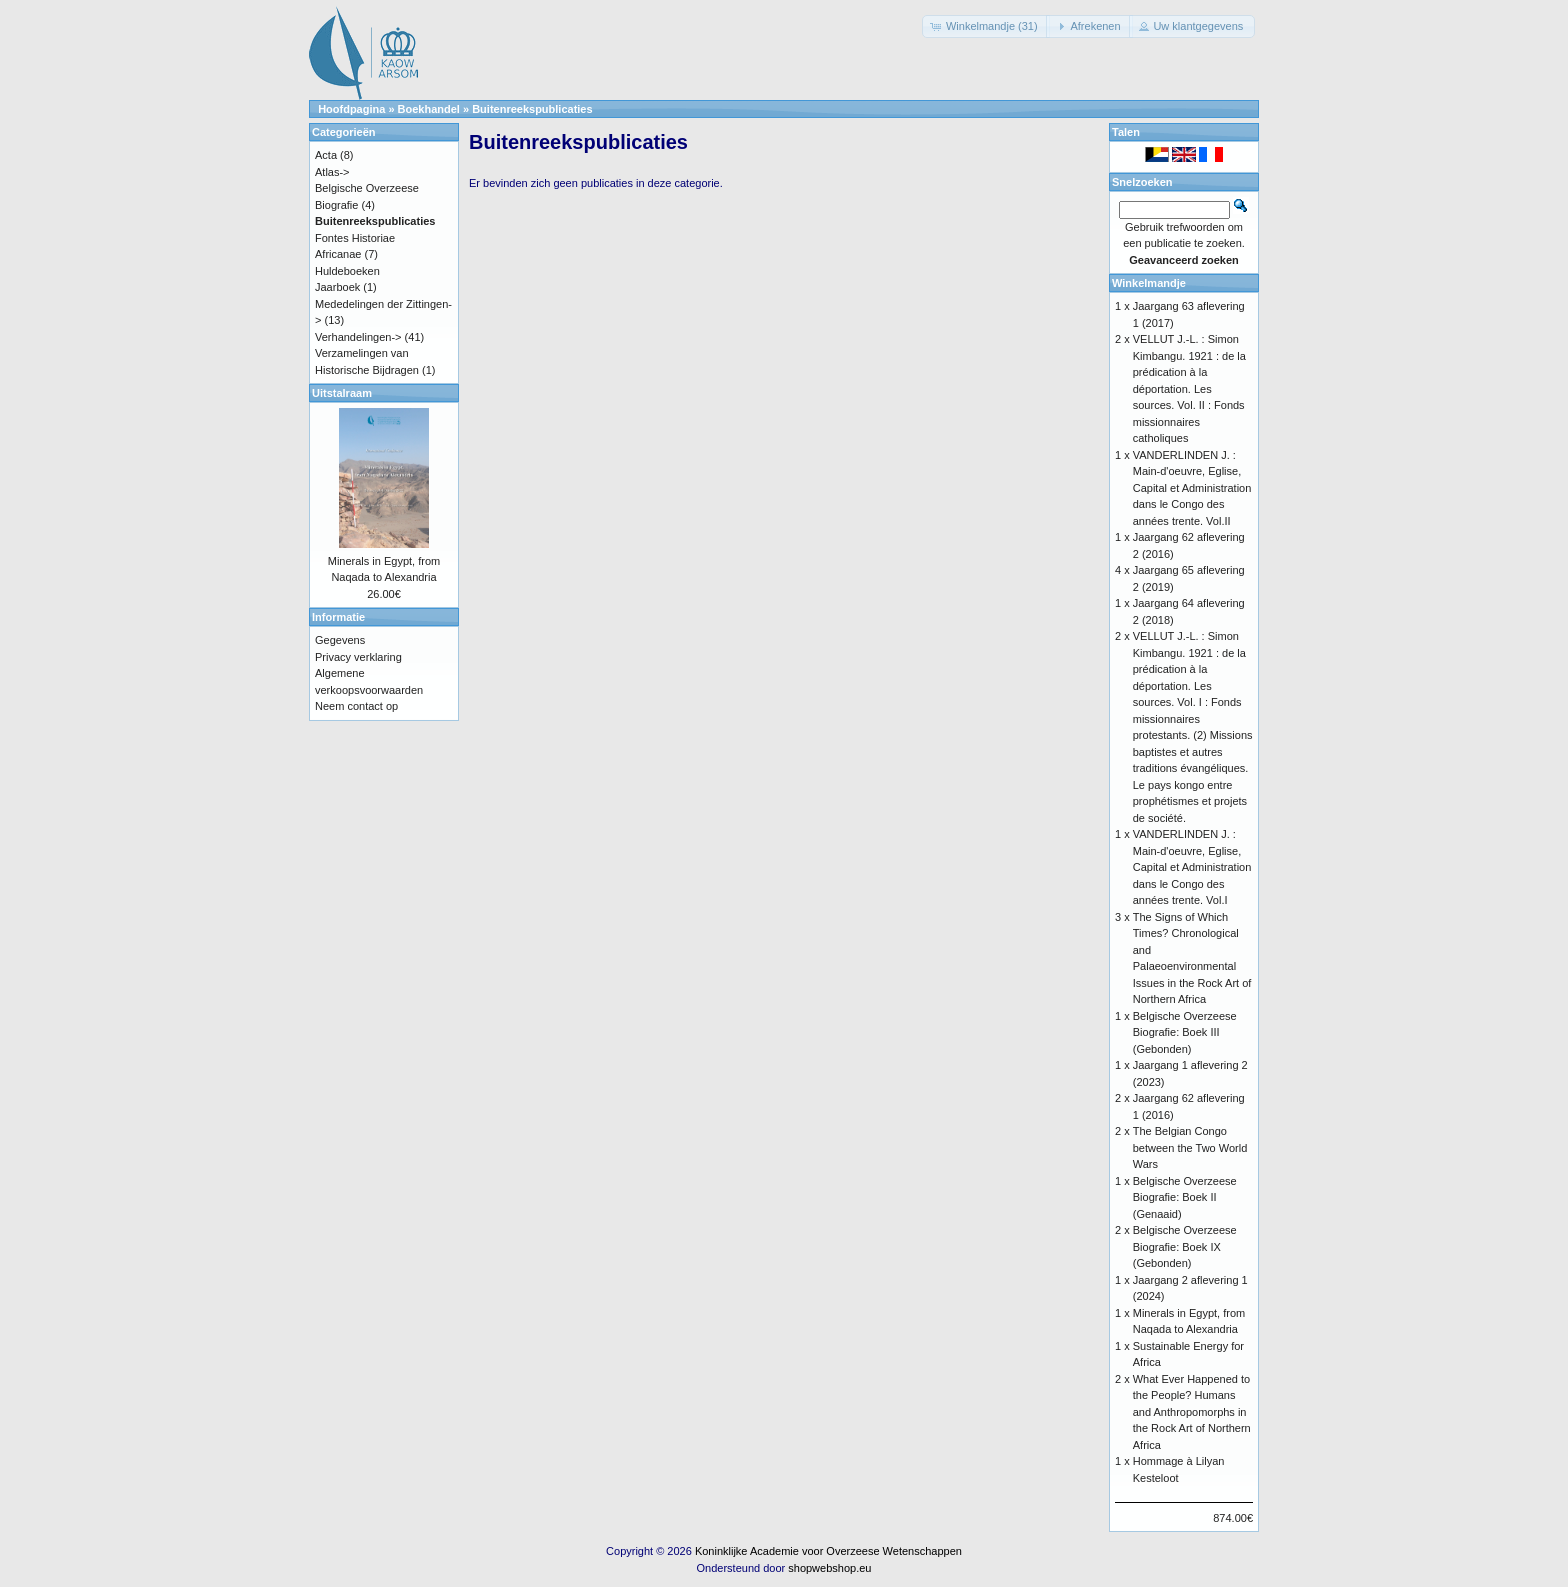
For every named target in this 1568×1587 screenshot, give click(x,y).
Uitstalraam (342, 393)
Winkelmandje (1149, 283)
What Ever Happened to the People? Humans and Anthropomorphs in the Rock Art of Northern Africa (1192, 1412)
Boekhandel (429, 109)
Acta (326, 155)
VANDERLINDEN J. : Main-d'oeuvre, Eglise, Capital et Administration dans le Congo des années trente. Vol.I (1192, 867)
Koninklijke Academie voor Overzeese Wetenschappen (828, 1551)
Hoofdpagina (351, 109)
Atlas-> (332, 172)
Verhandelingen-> (358, 337)
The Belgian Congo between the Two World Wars (1190, 1147)
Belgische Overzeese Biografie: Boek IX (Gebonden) (1185, 1246)
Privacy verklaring (358, 657)
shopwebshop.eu (829, 1568)
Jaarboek (337, 287)
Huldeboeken (347, 271)
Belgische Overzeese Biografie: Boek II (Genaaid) (1185, 1197)
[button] (986, 26)
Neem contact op (356, 706)
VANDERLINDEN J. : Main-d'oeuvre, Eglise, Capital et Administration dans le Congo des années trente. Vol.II (1192, 488)
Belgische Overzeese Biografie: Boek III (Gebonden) (1185, 1032)
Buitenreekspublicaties (532, 109)
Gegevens (340, 640)
